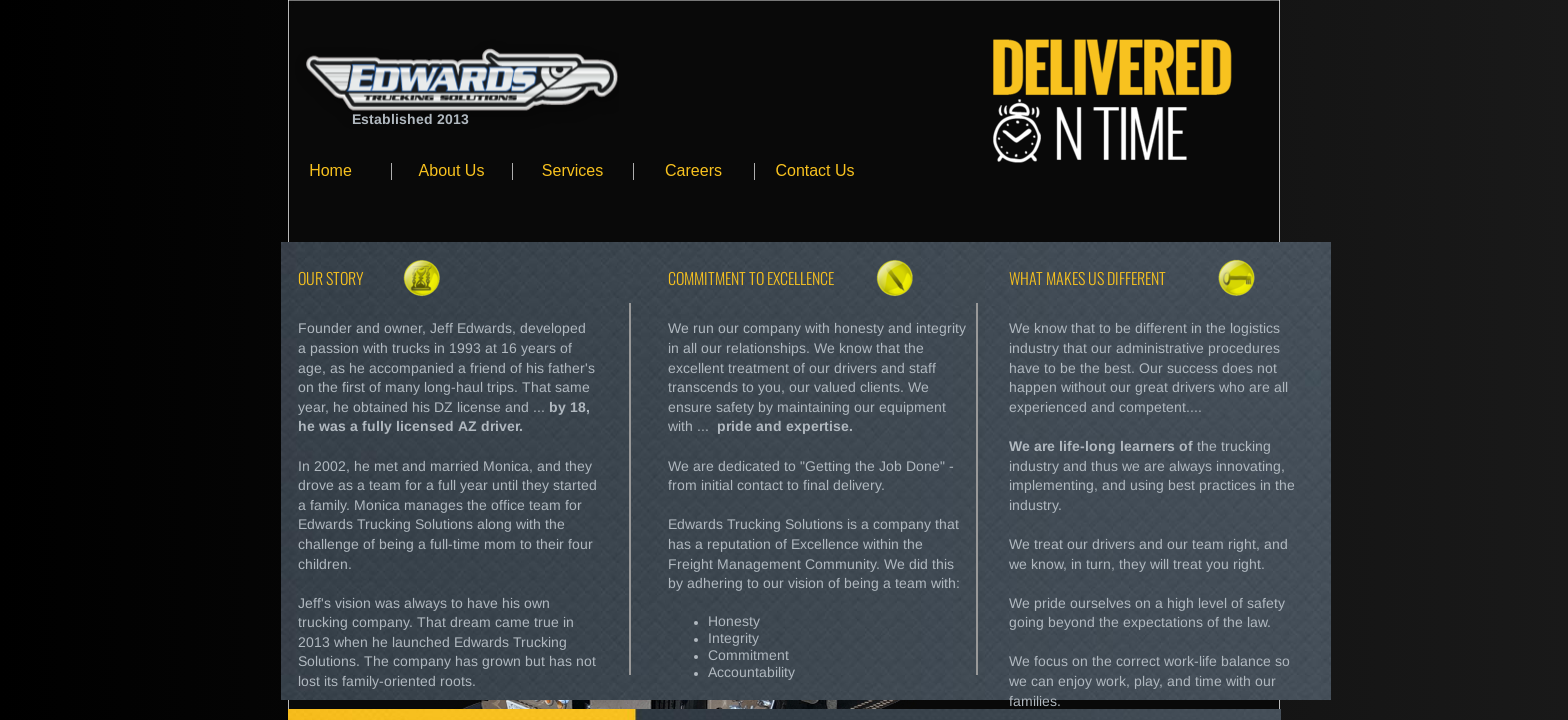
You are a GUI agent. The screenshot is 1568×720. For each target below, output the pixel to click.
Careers (693, 170)
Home (330, 170)
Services (572, 170)
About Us (452, 170)
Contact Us (814, 170)
